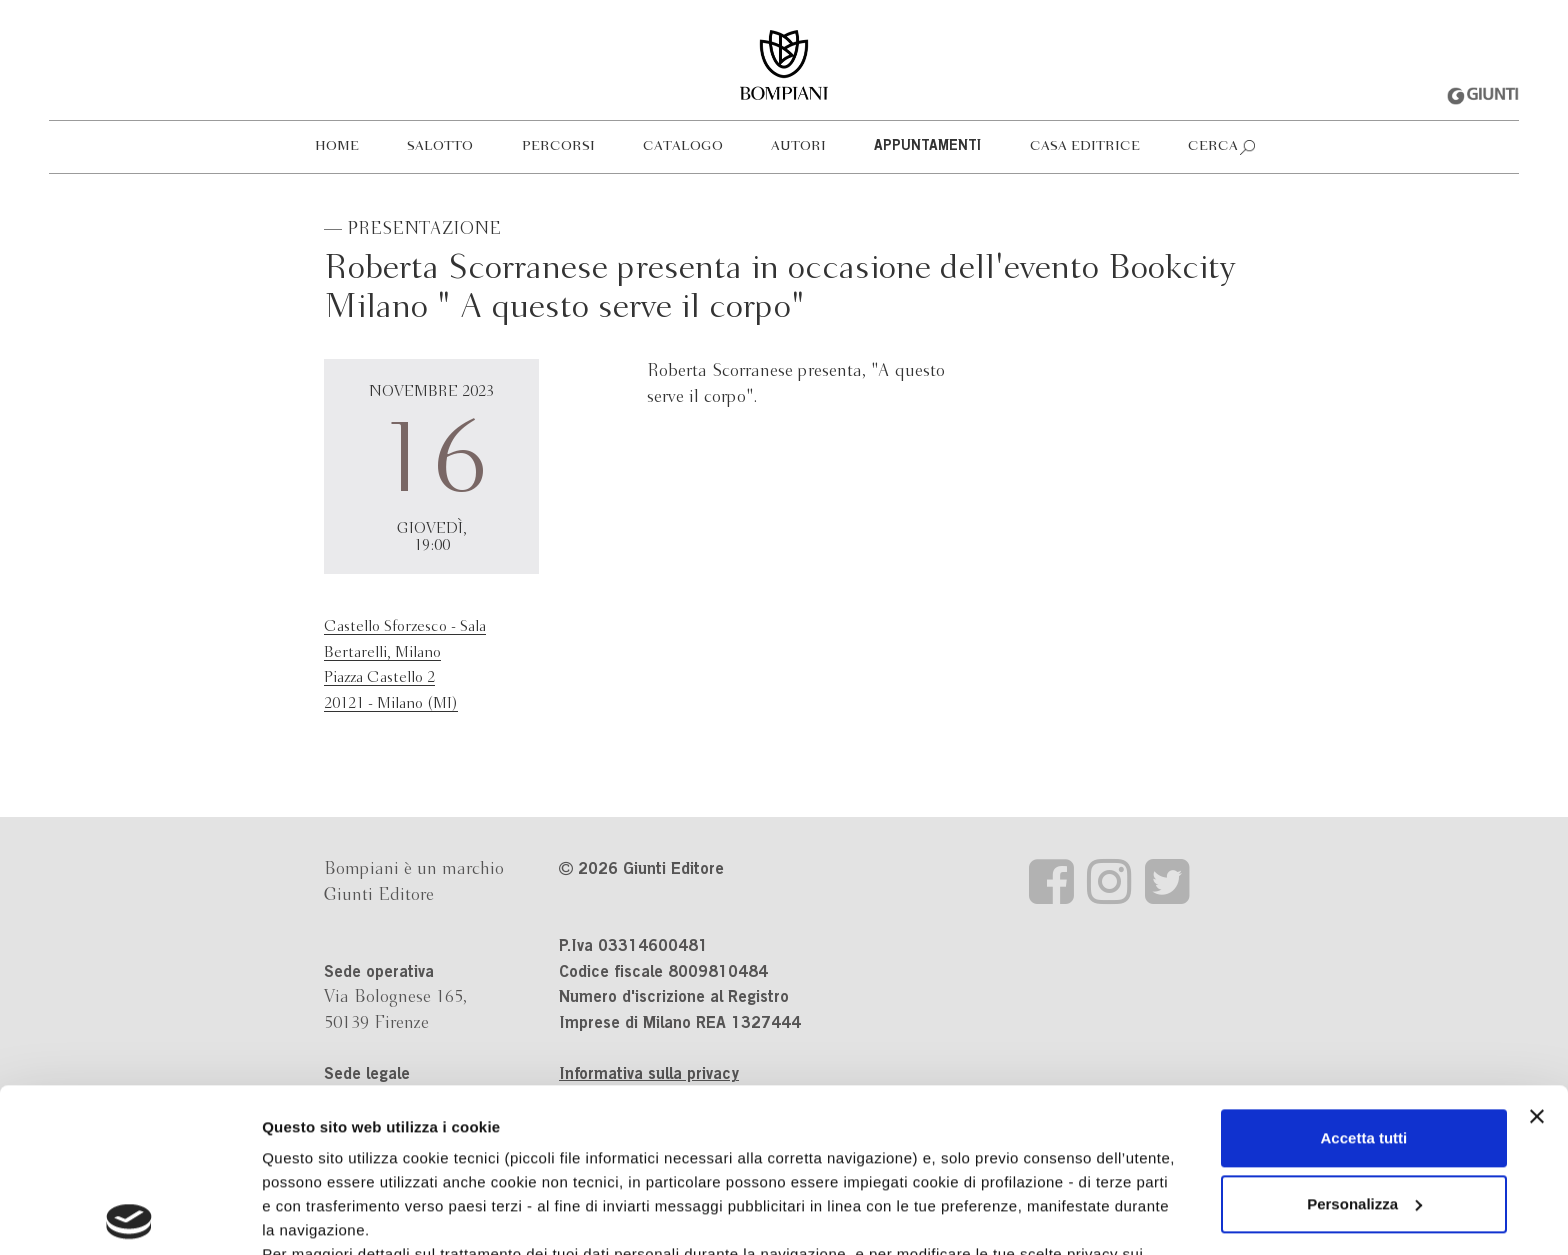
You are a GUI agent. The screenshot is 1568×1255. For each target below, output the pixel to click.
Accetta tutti (1364, 974)
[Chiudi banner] (1537, 953)
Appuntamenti (927, 147)
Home (337, 146)
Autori (798, 146)
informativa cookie (637, 1114)
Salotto (440, 146)
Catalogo (683, 146)
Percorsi (558, 146)
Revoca (1032, 1162)
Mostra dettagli (316, 1215)
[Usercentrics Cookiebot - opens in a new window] (129, 1216)
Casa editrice (1085, 146)
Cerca (1213, 146)
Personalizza (1364, 1040)
